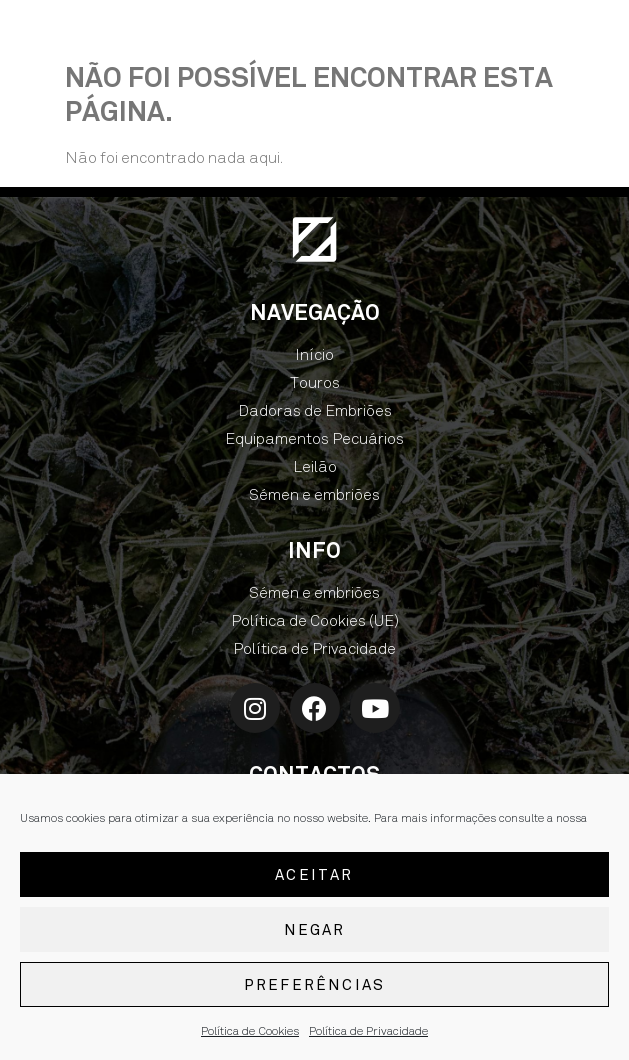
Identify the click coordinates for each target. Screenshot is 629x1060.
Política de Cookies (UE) (315, 620)
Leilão (315, 466)
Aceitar (314, 877)
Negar (315, 932)
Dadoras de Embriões (315, 410)
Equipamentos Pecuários (314, 438)
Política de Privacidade (368, 1033)
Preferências (314, 987)
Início (314, 354)
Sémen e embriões (314, 494)
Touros (315, 382)
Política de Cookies (250, 1033)
